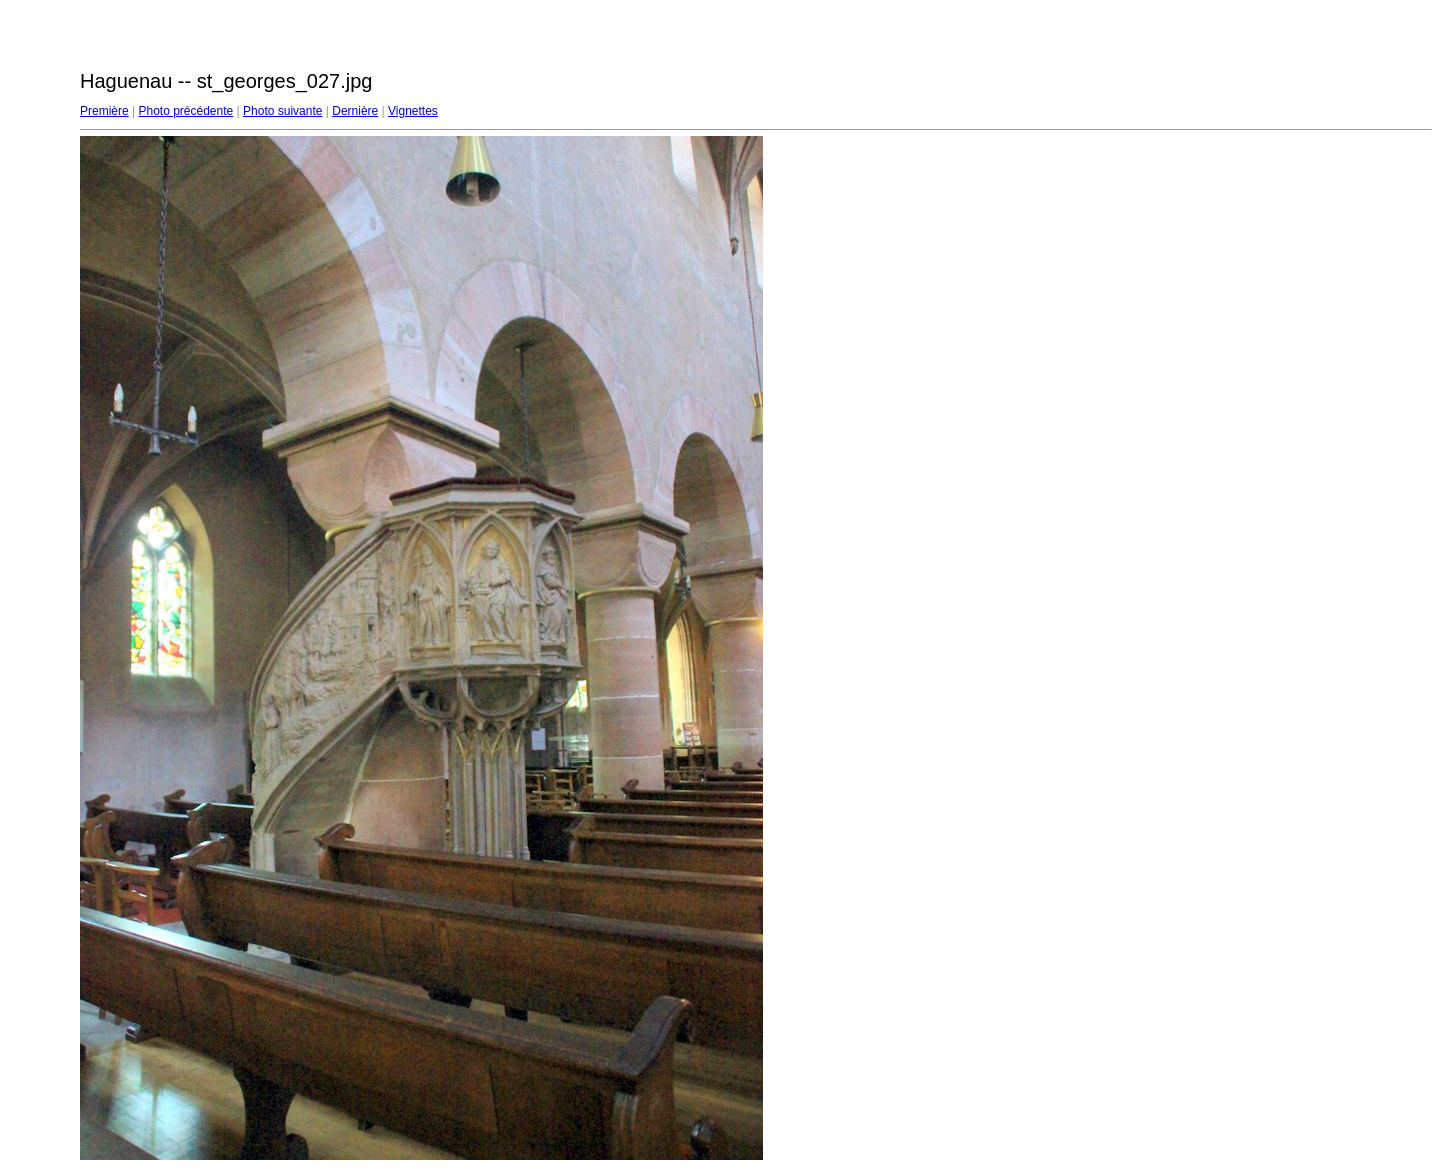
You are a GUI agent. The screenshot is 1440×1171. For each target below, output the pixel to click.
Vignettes (413, 111)
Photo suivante (282, 111)
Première (104, 111)
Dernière (355, 111)
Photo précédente (185, 111)
